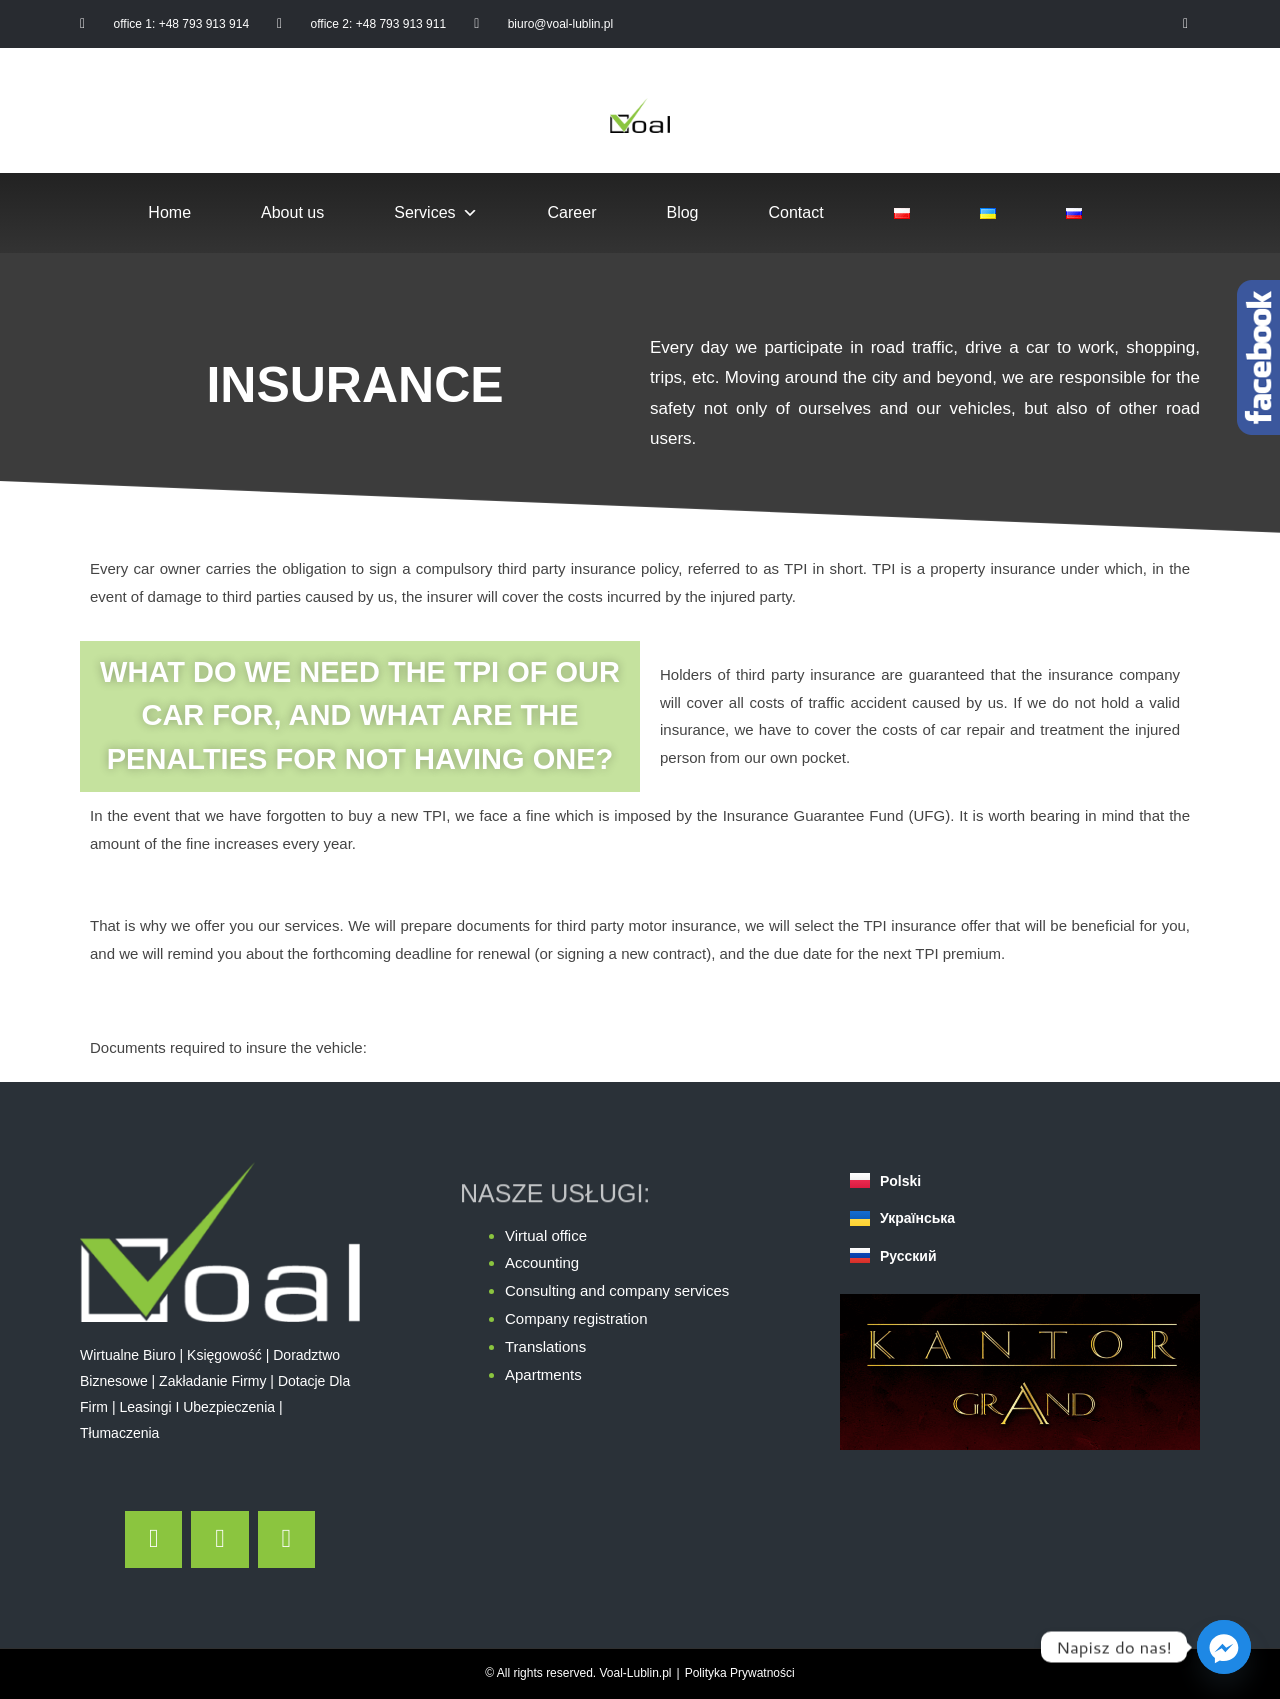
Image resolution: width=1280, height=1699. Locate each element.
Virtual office (546, 1235)
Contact (796, 212)
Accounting (542, 1262)
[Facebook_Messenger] (1224, 1647)
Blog (682, 212)
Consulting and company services (617, 1290)
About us (292, 212)
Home (169, 212)
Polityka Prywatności (740, 1673)
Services (435, 213)
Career (572, 212)
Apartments (543, 1374)
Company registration (576, 1318)
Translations (545, 1346)
